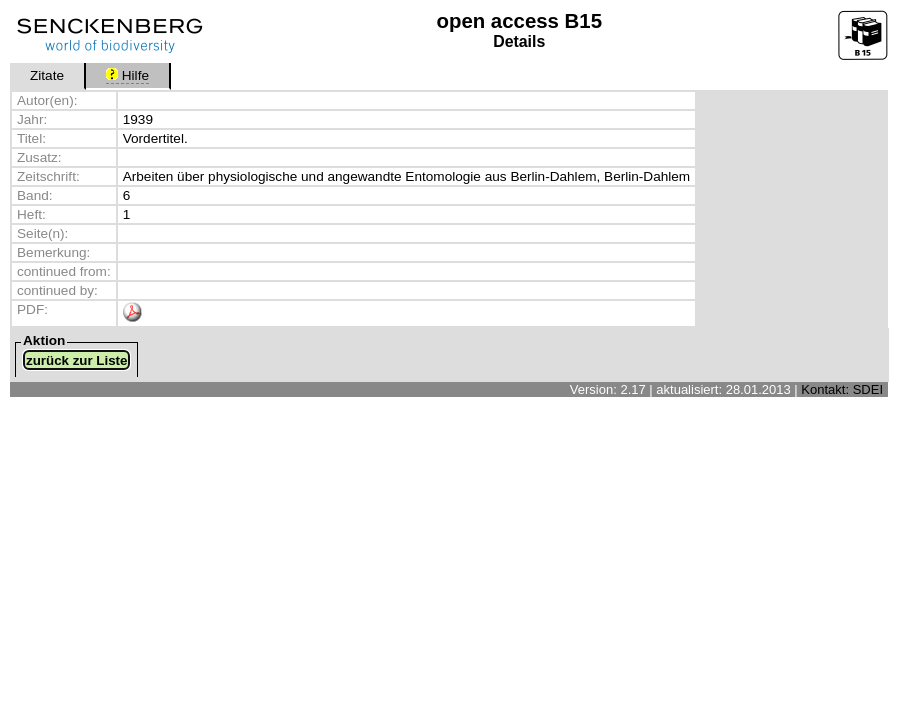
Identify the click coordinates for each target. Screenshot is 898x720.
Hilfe (127, 75)
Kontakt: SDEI (842, 389)
